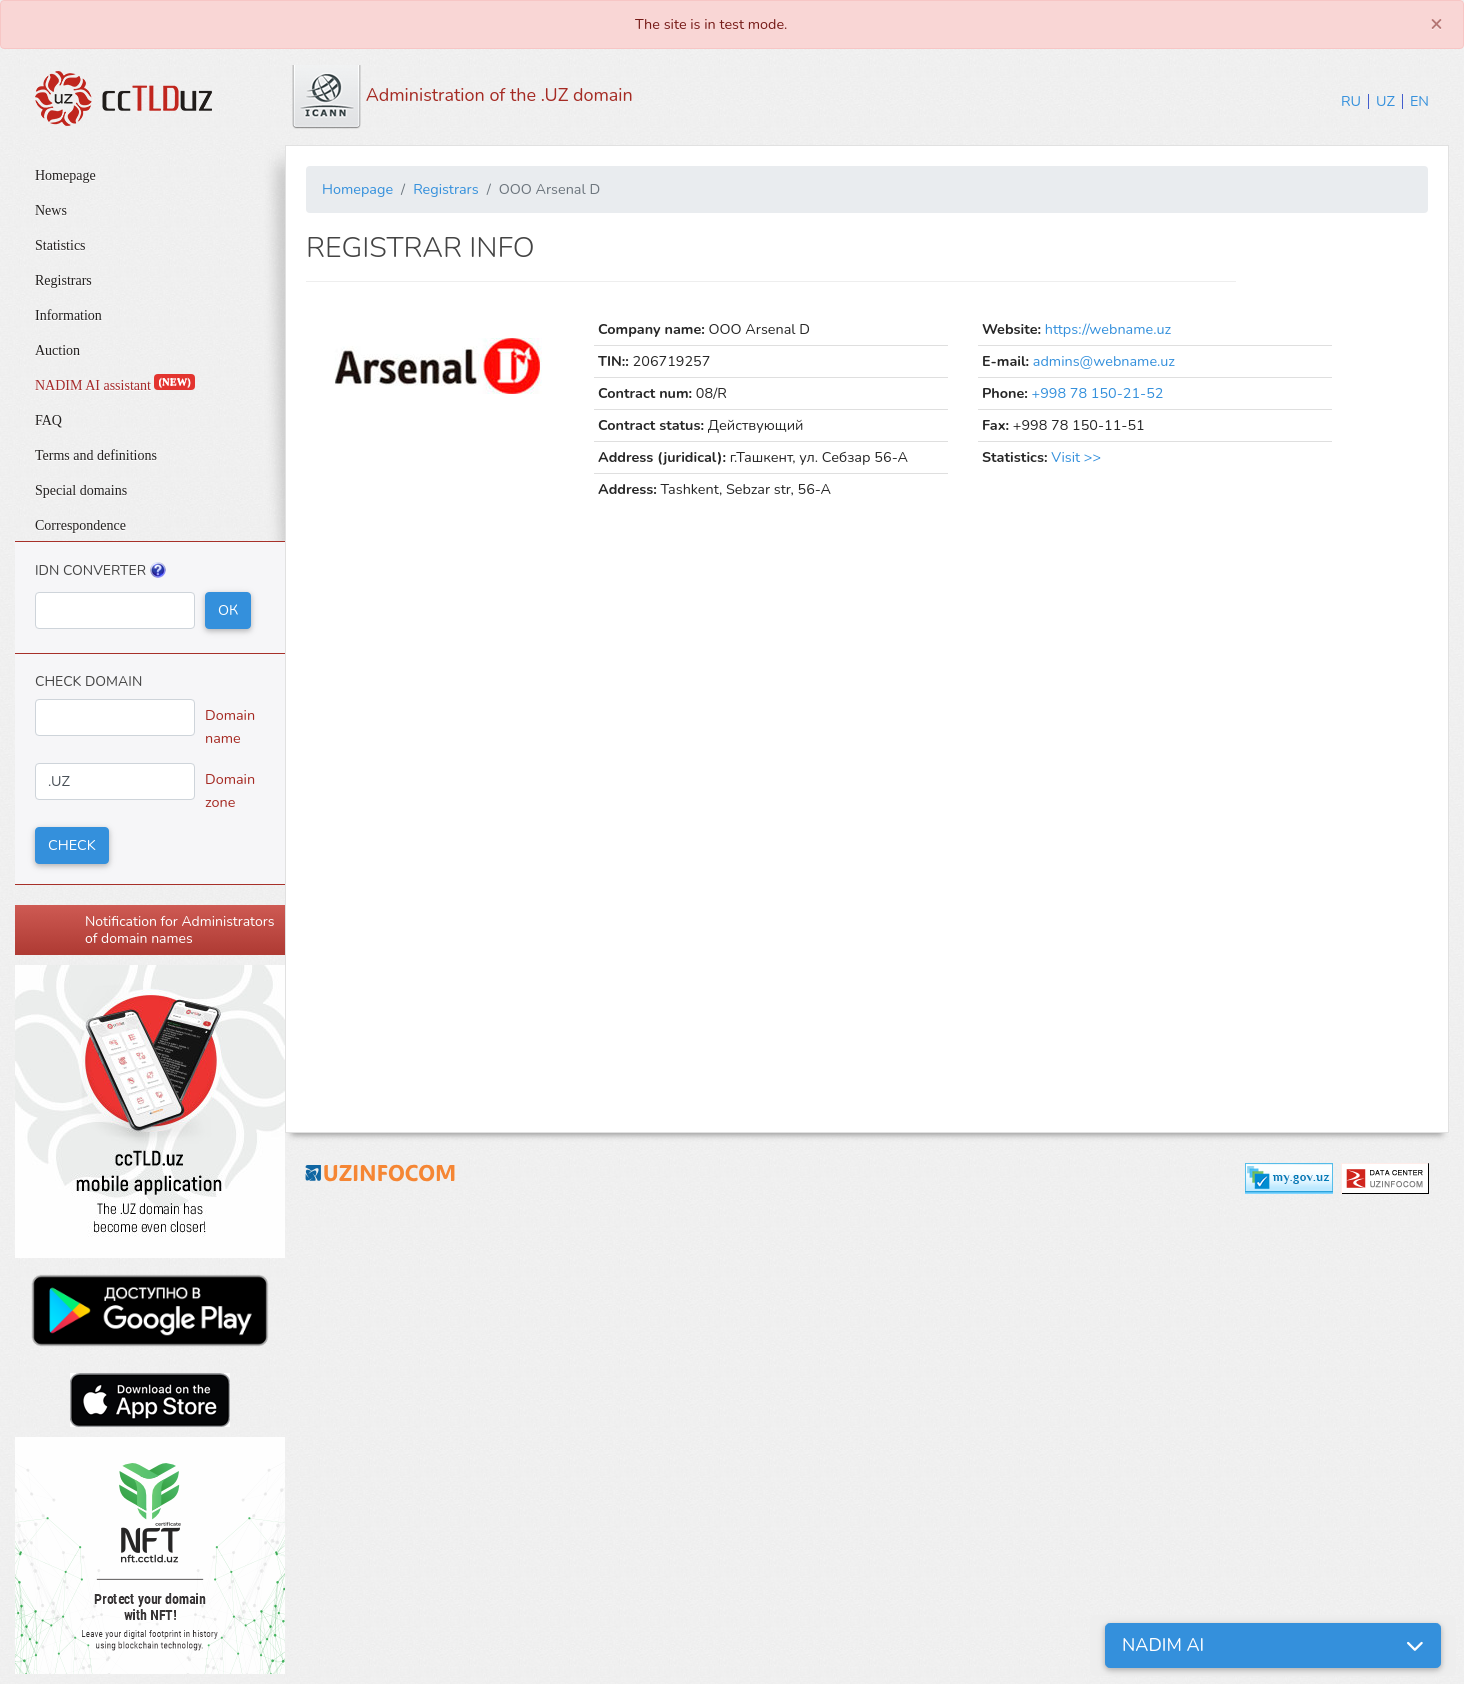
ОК (228, 610)
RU (1351, 101)
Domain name (230, 726)
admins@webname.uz (1104, 361)
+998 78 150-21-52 (1098, 393)
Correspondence (80, 525)
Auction (57, 350)
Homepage (65, 175)
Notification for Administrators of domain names (179, 930)
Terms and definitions (96, 455)
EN (1419, 101)
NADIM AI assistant (115, 385)
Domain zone (230, 790)
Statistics (60, 245)
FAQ (48, 420)
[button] (1273, 1645)
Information (68, 315)
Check (72, 845)
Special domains (81, 490)
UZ (1385, 101)
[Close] (1436, 24)
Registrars (63, 280)
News (51, 210)
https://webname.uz (1108, 329)
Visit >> (1076, 457)
